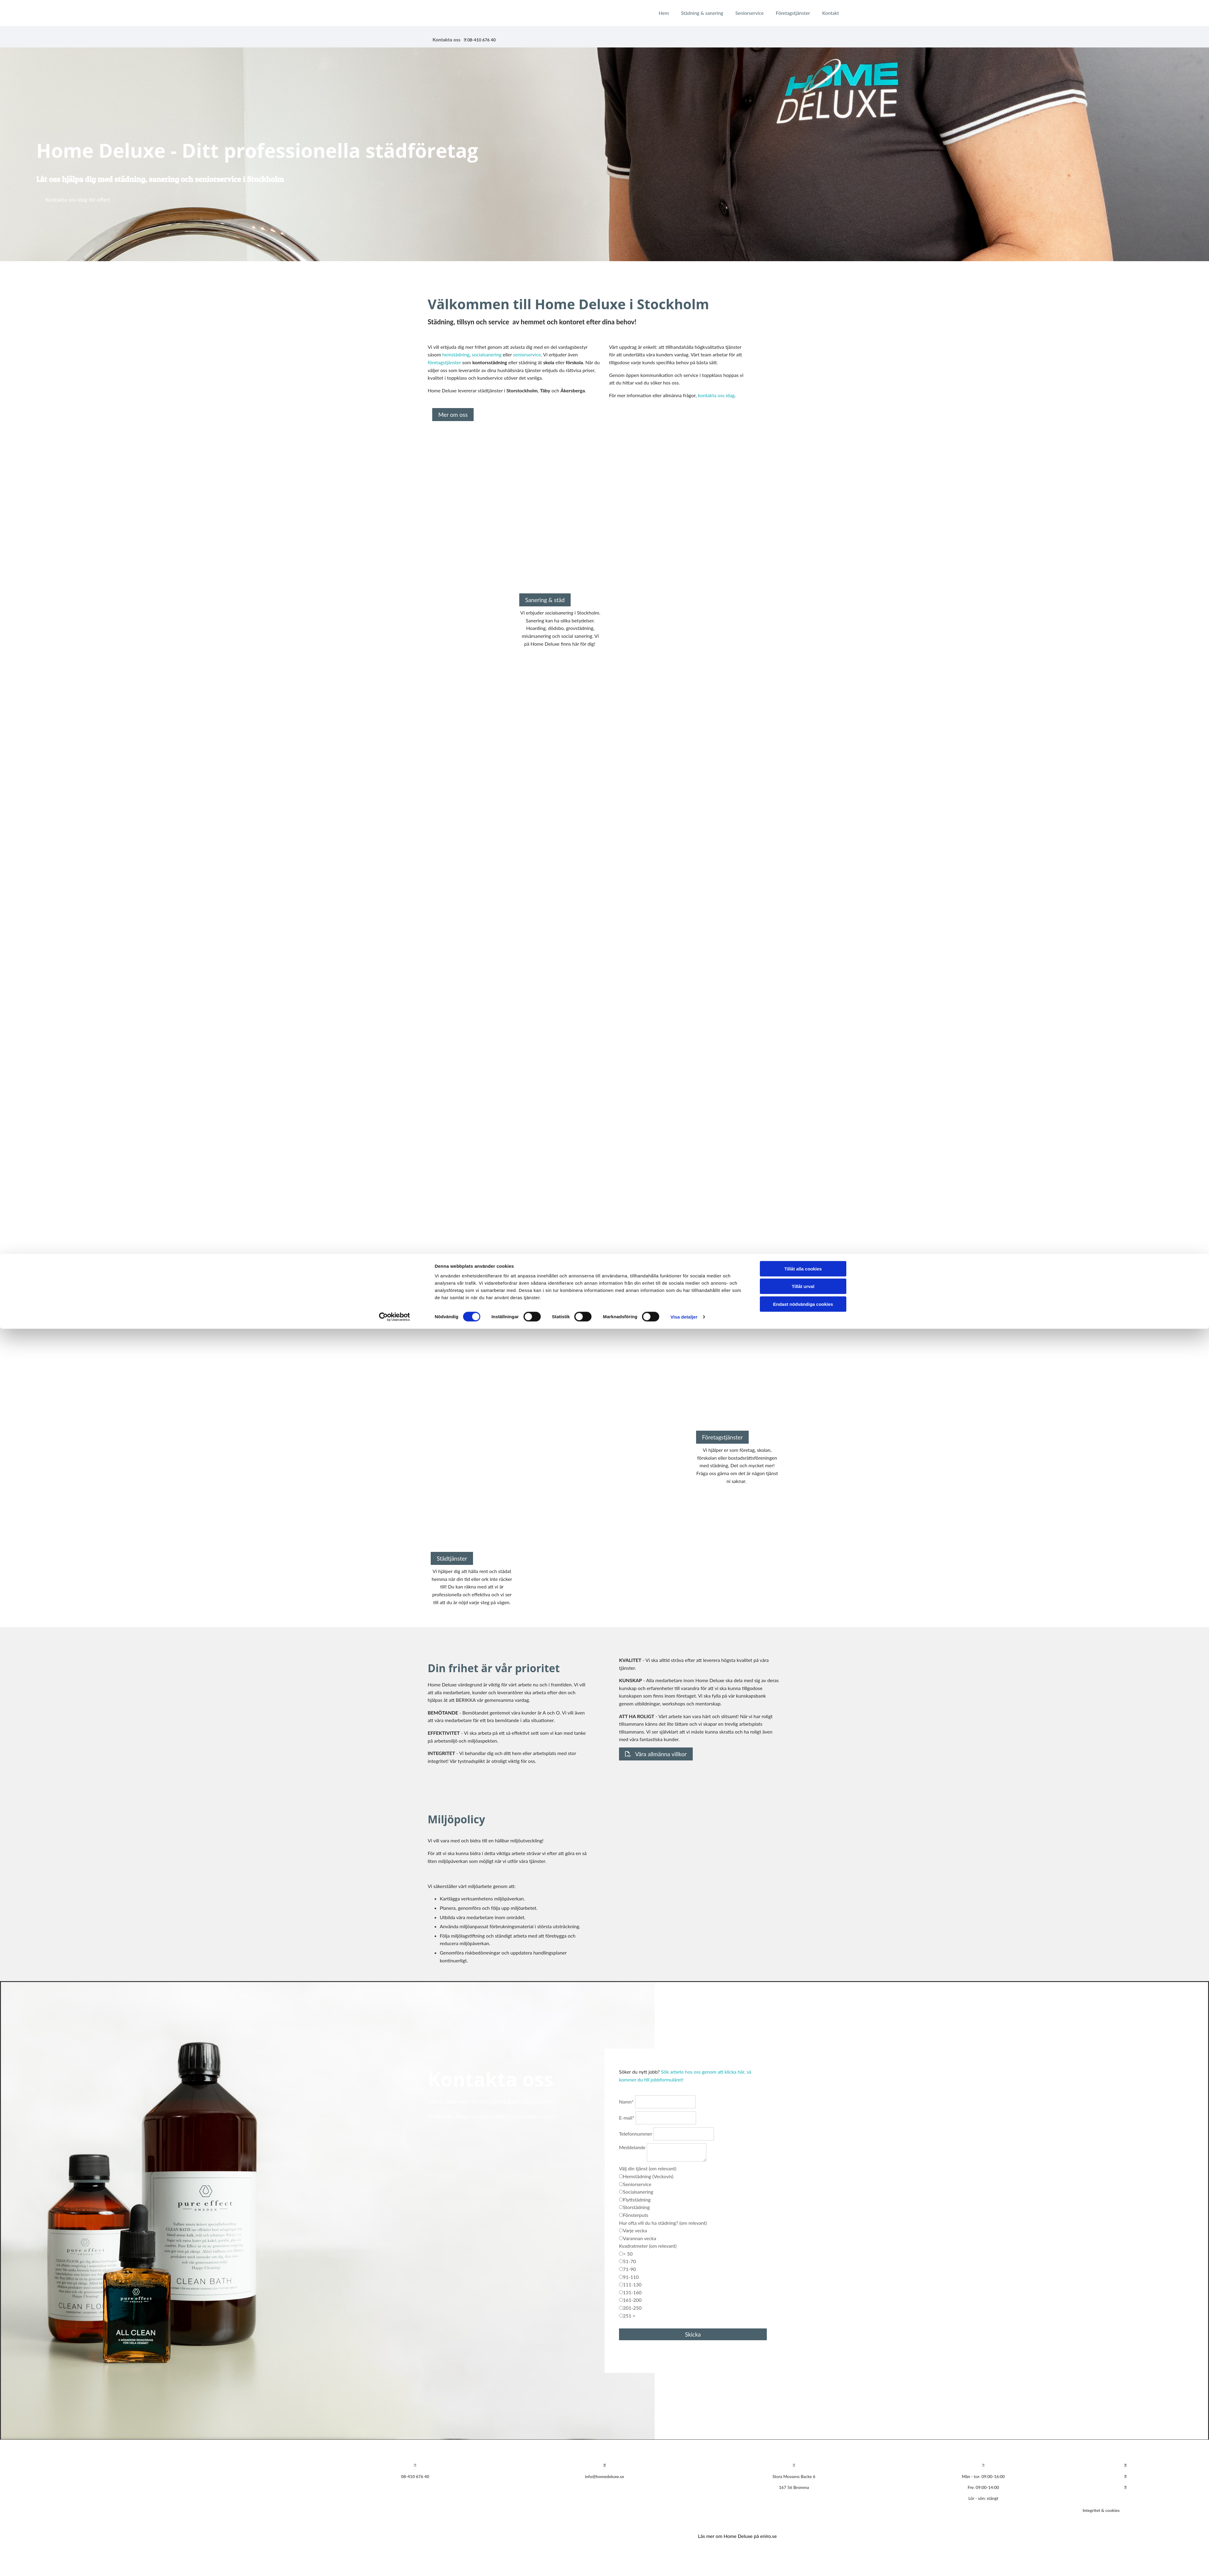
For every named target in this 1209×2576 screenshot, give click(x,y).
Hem (664, 13)
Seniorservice (749, 13)
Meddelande (632, 2147)
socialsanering (486, 354)
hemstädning (455, 354)
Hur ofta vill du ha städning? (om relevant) (663, 2223)
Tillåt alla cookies (803, 2515)
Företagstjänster (793, 13)
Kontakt (830, 13)
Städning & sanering (702, 13)
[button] (77, 199)
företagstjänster (444, 362)
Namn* (626, 2101)
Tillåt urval (803, 2533)
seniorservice (527, 354)
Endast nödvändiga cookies (803, 2551)
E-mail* (626, 2117)
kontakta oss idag (716, 395)
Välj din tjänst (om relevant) (647, 2168)
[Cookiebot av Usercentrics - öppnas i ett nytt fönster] (394, 2564)
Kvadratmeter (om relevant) (647, 2246)
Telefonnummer (635, 2133)
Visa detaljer (683, 2564)
